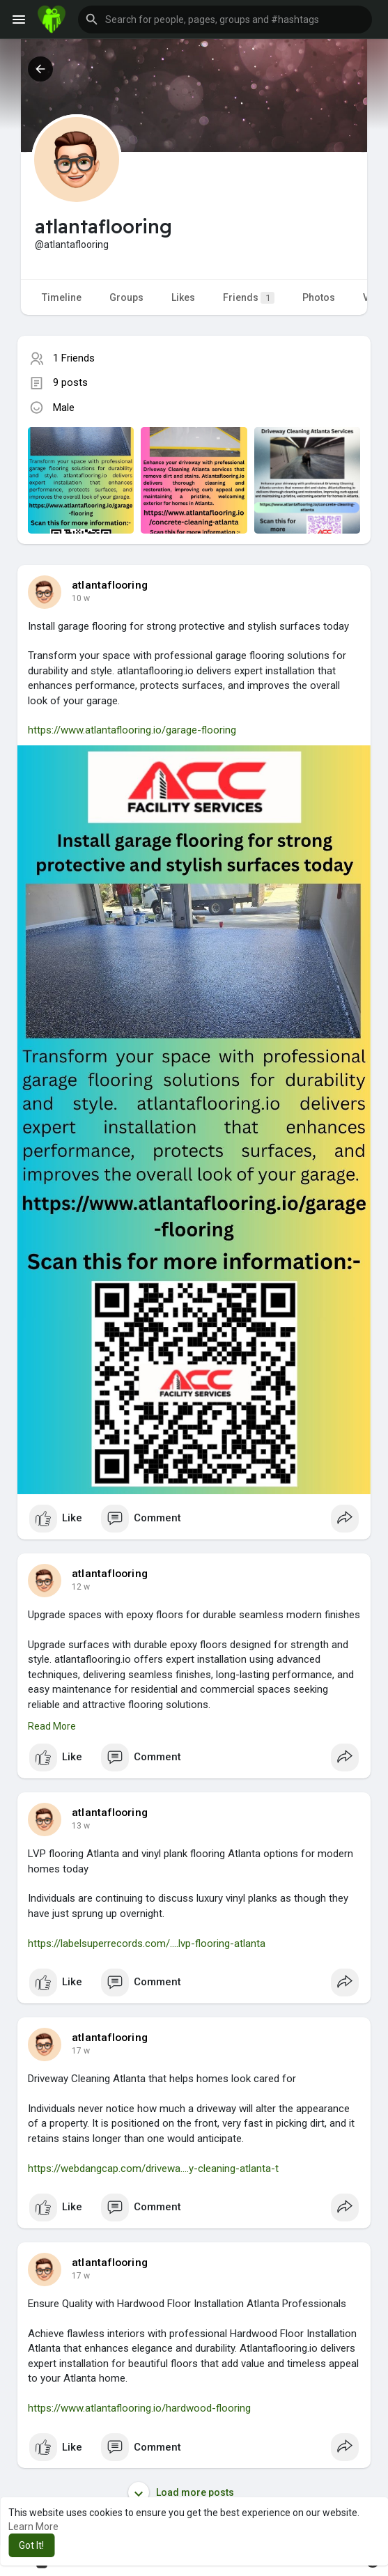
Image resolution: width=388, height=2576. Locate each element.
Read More (52, 1726)
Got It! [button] (31, 2545)
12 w (81, 1587)
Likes (183, 297)
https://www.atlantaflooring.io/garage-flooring (132, 730)
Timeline (62, 297)
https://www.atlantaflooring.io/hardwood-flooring (139, 2408)
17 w (81, 2051)
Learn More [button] (33, 2526)
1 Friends (74, 358)
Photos (318, 297)
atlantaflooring (110, 585)
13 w (81, 1826)
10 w (81, 598)
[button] (225, 19)
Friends (248, 298)
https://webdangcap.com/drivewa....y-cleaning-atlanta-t (153, 2168)
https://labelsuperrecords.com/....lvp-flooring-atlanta (146, 1943)
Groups (126, 297)
